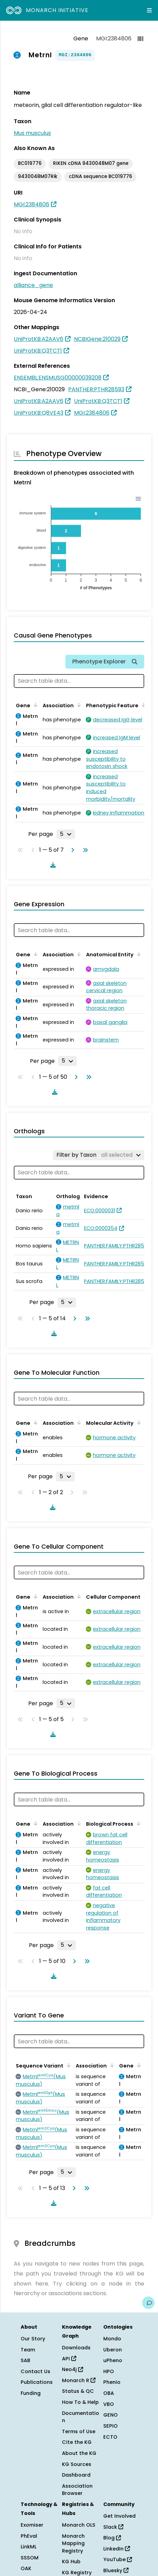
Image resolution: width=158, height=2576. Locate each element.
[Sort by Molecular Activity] (138, 1422)
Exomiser (32, 2524)
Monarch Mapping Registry (73, 2543)
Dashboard (76, 2474)
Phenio (111, 2382)
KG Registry (77, 2572)
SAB (25, 2360)
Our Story (33, 2338)
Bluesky (115, 2570)
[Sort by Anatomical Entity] (138, 953)
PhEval (29, 2536)
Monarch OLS (78, 2524)
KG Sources (76, 2464)
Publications (37, 2382)
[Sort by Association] (78, 704)
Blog (112, 2537)
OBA (108, 2393)
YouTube (117, 2559)
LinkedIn (116, 2548)
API (69, 2358)
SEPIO (110, 2425)
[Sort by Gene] (34, 704)
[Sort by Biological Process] (137, 1823)
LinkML (28, 2546)
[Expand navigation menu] (149, 10)
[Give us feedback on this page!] (148, 2303)
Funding (31, 2393)
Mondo (112, 2338)
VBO (108, 2404)
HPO (108, 2371)
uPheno (112, 2360)
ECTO (110, 2437)
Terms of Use (78, 2431)
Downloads (76, 2347)
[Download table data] (51, 865)
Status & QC (78, 2391)
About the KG (79, 2453)
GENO (110, 2414)
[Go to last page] (84, 850)
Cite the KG (77, 2442)
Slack (113, 2527)
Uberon (112, 2349)
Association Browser (77, 2490)
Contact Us (35, 2371)
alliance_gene (33, 285)
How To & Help (80, 2402)
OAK (26, 2568)
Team (28, 2349)
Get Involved (119, 2516)
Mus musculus (32, 133)
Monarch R (78, 2380)
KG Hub (71, 2561)
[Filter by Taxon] (98, 1155)
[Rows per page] (65, 834)
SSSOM (30, 2557)
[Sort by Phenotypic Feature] (142, 704)
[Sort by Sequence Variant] (67, 2065)
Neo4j (72, 2369)
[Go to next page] (71, 850)
